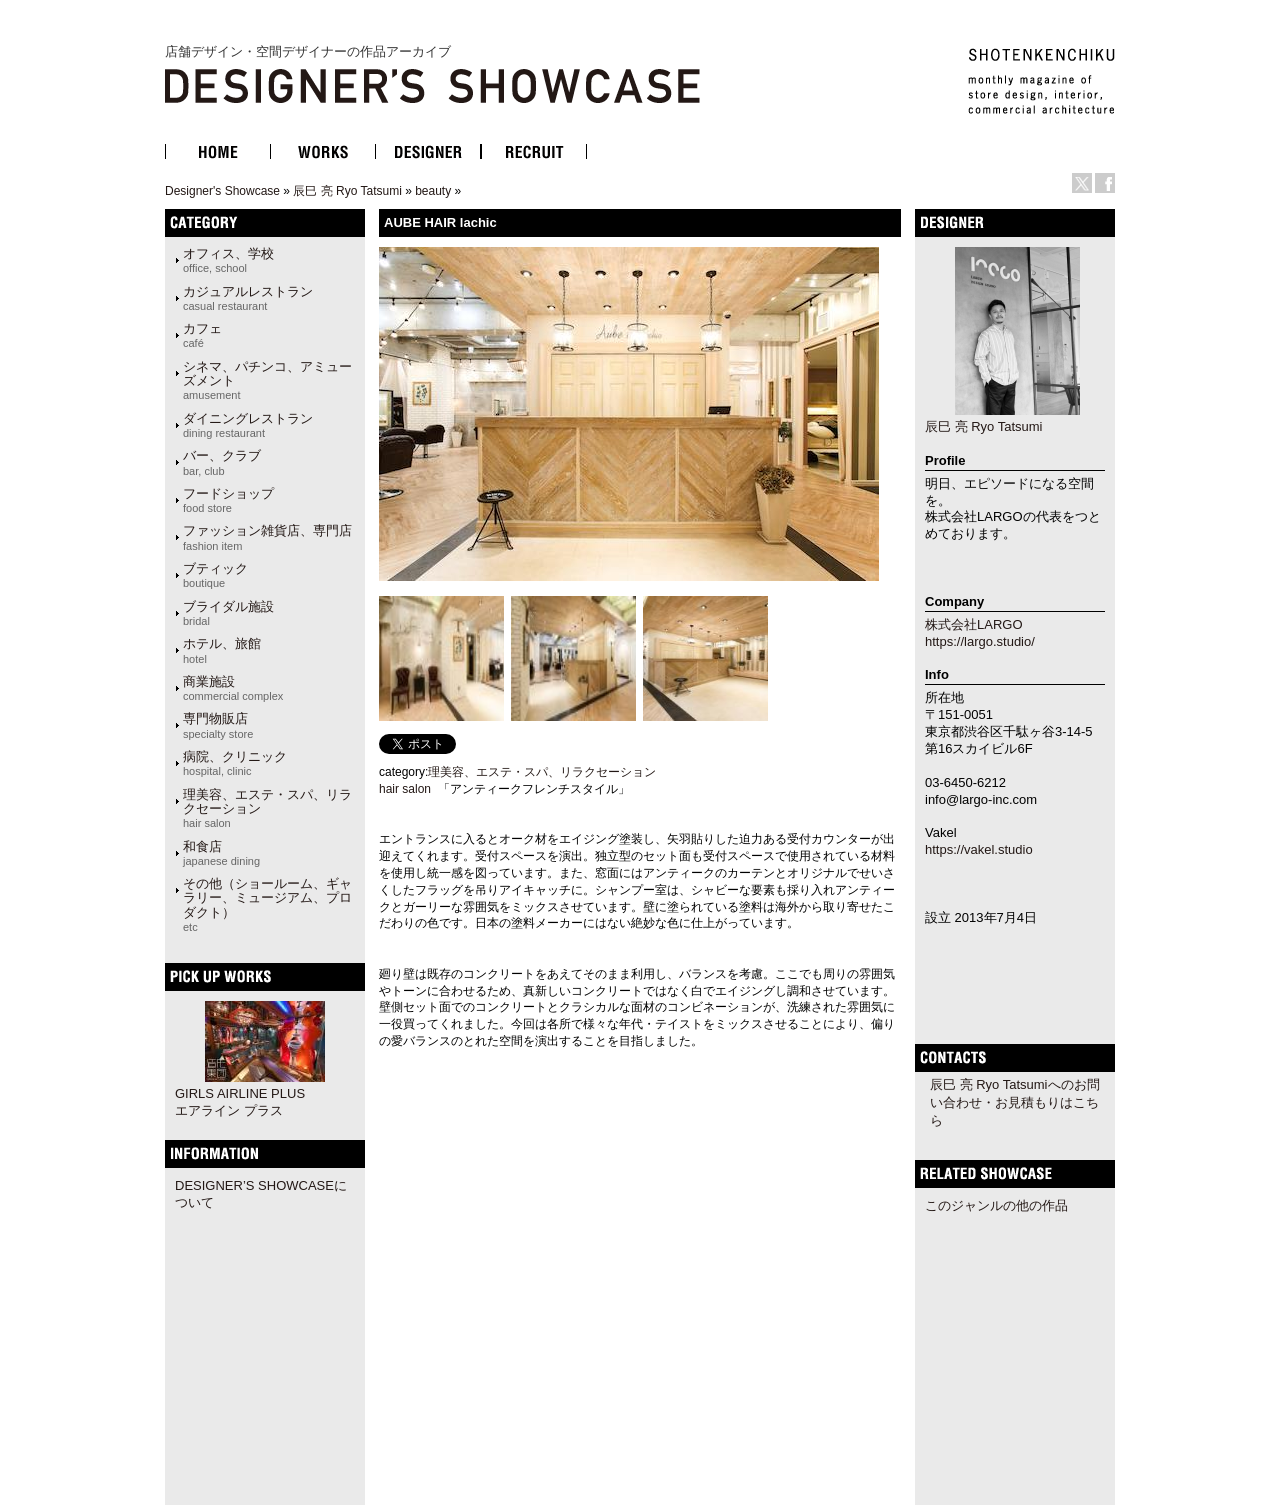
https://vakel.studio (979, 849)
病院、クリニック (235, 763)
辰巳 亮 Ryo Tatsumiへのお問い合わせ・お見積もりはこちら (1015, 1102)
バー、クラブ (222, 462)
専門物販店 (218, 725)
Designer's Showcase (222, 191)
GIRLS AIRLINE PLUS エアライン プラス (240, 1102)
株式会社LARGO (974, 624)
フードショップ (228, 500)
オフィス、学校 (228, 260)
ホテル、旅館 (222, 650)
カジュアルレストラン (248, 298)
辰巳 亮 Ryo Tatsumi (347, 191)
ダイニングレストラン (248, 425)
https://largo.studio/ (980, 641)
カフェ (202, 335)
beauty (433, 191)
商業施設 (233, 688)
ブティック (215, 575)
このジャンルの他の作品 (996, 1205)
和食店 (221, 853)
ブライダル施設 (228, 613)
